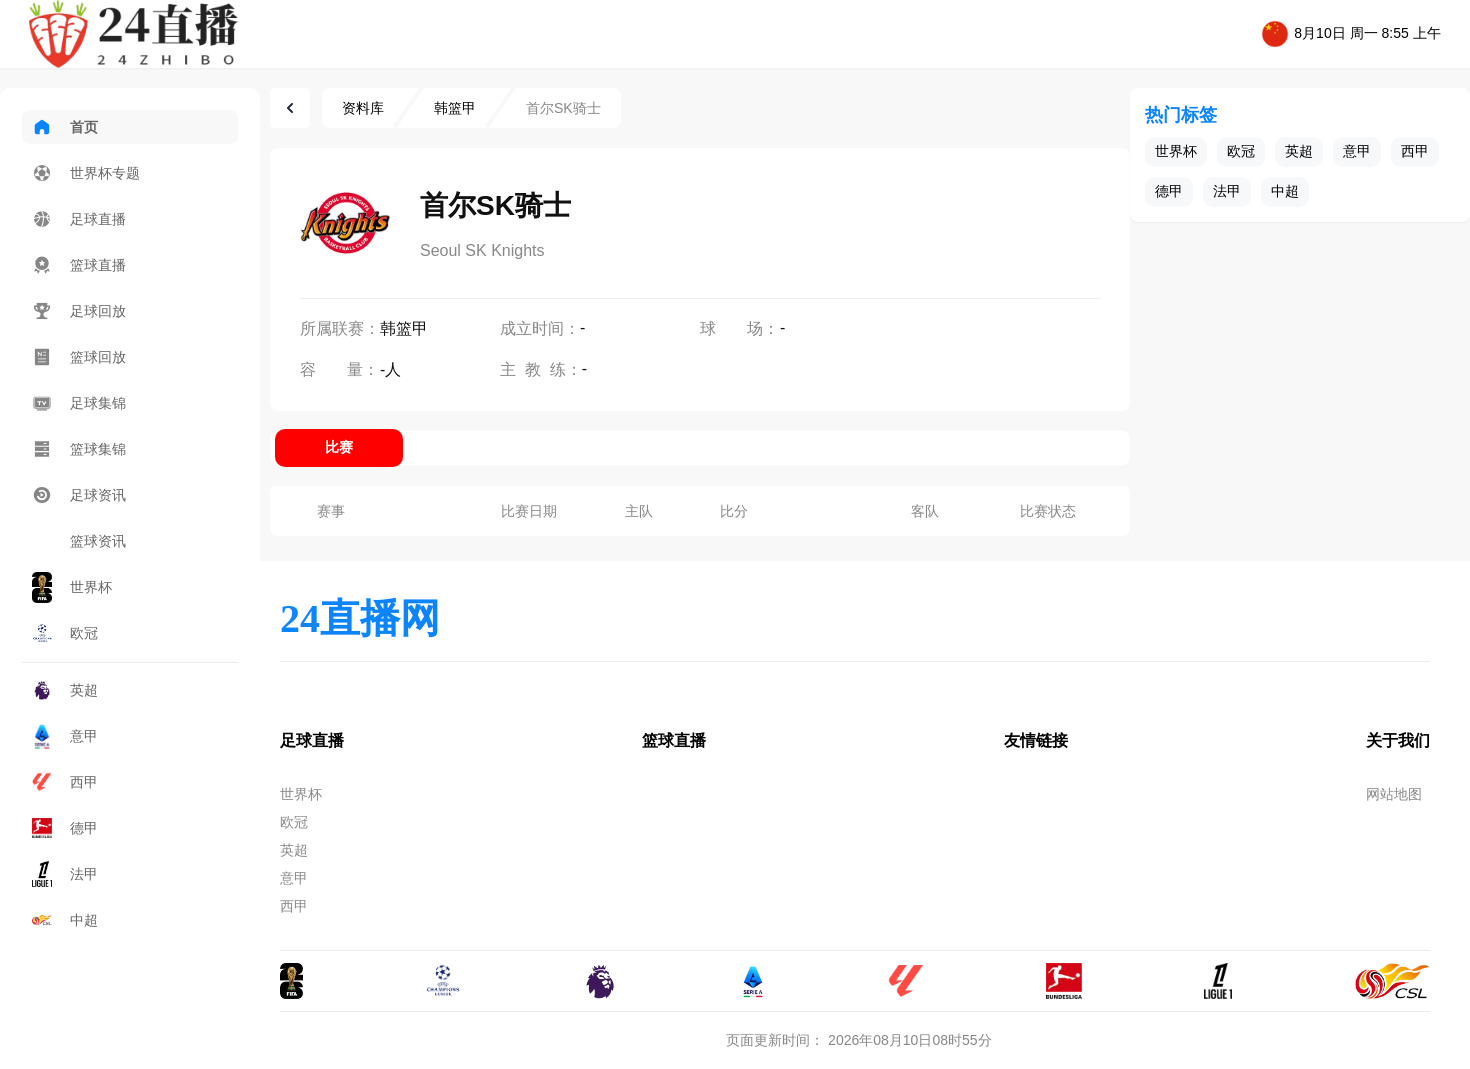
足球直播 (79, 219)
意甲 (65, 736)
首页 (65, 127)
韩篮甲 (455, 108)
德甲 (65, 828)
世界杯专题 (86, 173)
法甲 (65, 873)
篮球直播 (79, 265)
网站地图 (1394, 794)
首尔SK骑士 (563, 108)
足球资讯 (79, 495)
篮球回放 (79, 357)
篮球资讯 (79, 541)
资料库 (363, 108)
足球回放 (79, 311)
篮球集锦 (79, 449)
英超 (65, 690)
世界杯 (72, 587)
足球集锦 (79, 403)
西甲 (65, 782)
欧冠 (65, 633)
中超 (65, 920)
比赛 (339, 447)
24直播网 (360, 618)
